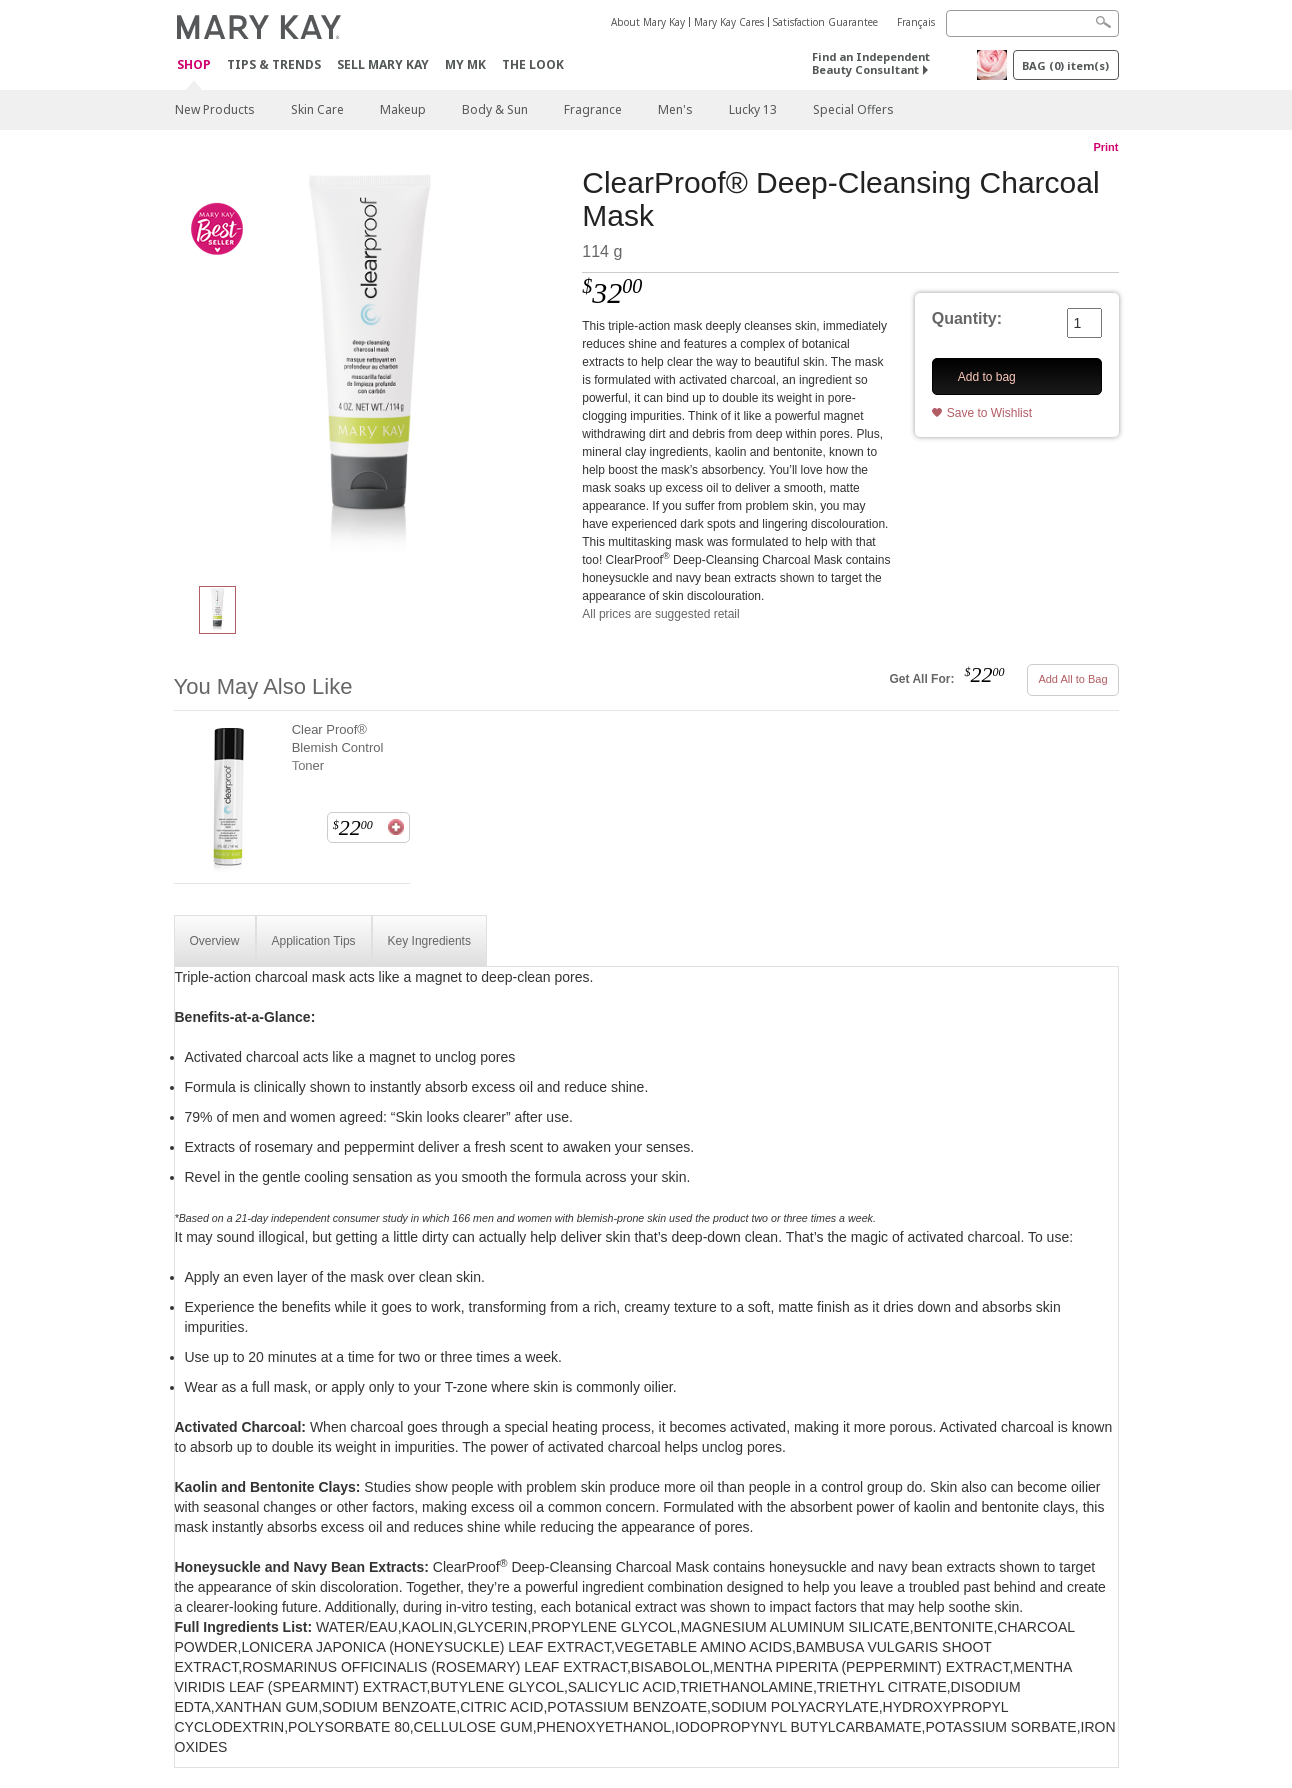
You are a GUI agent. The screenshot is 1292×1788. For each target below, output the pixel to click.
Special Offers (853, 109)
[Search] (1032, 23)
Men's (675, 109)
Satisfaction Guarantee (825, 22)
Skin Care (317, 109)
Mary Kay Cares (729, 22)
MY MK (465, 64)
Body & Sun (495, 109)
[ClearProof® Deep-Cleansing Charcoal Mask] (371, 366)
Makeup (403, 109)
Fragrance (593, 109)
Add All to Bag (1072, 679)
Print (1105, 147)
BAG (1065, 65)
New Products (215, 109)
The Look (533, 64)
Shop (194, 65)
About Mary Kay (648, 22)
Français (916, 22)
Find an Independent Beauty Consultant (871, 63)
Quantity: (967, 318)
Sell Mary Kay (383, 64)
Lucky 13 (753, 109)
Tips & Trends (274, 64)
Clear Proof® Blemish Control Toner (338, 747)
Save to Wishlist (989, 413)
